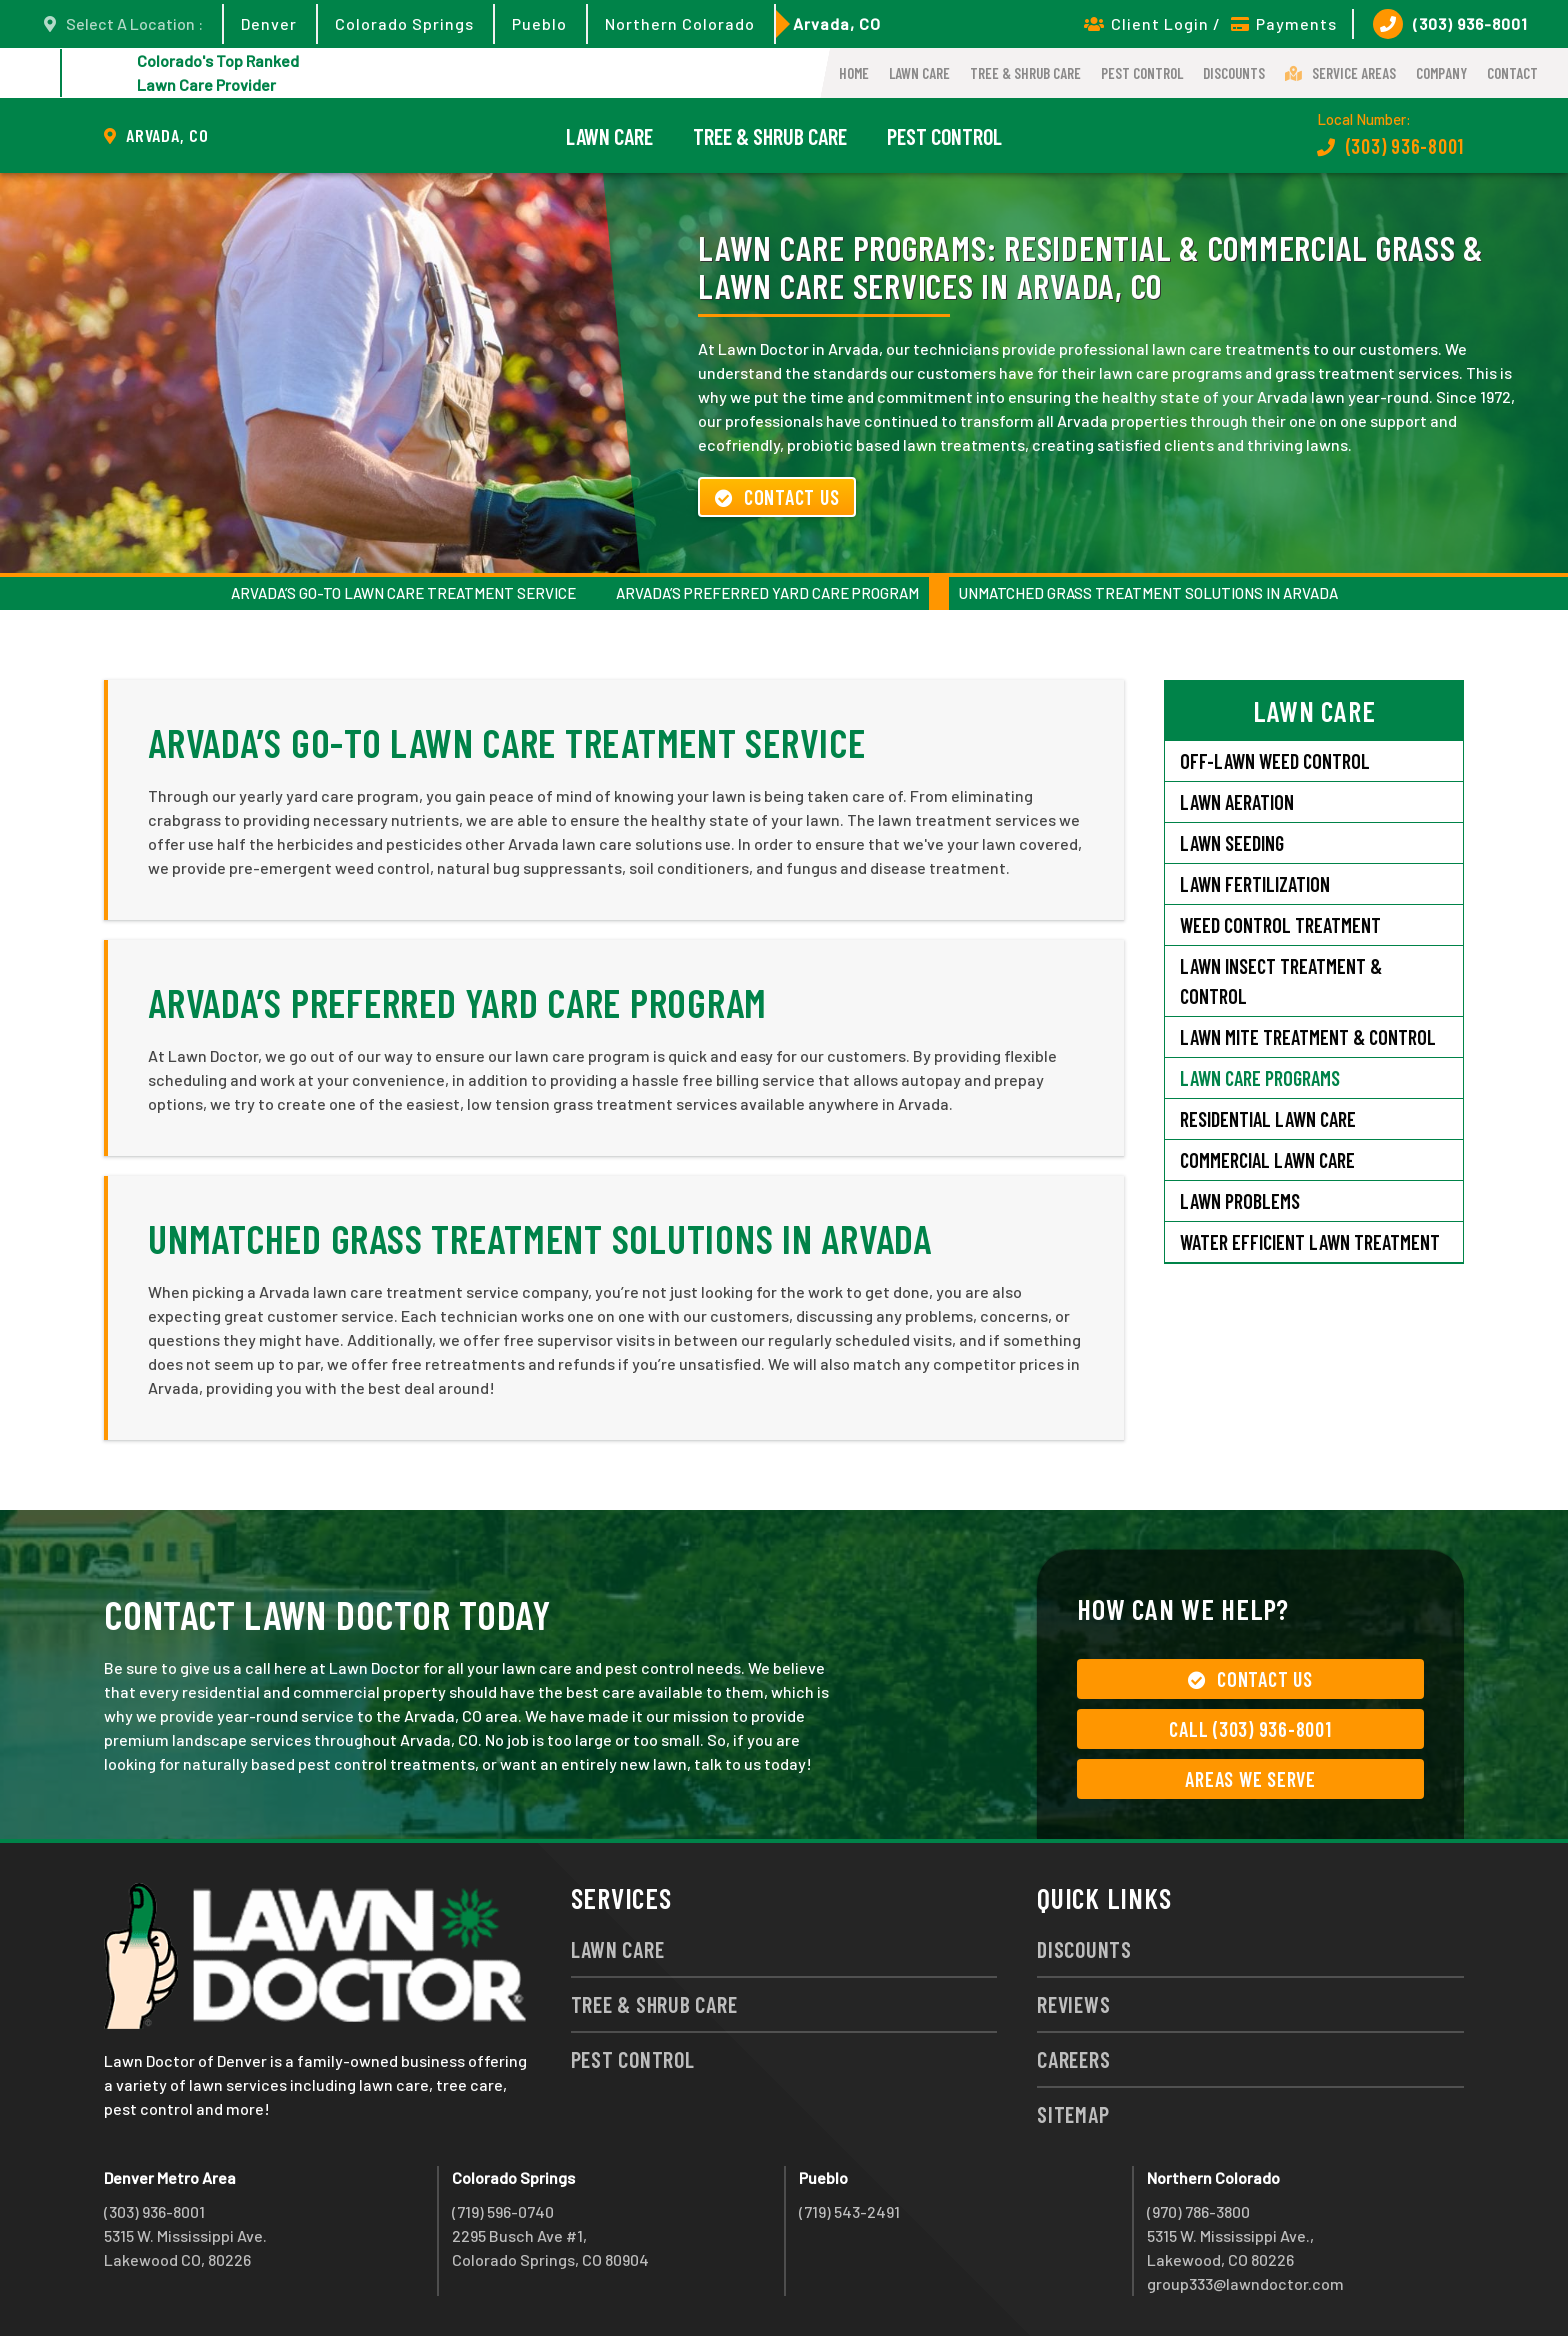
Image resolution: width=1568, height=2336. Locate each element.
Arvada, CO (837, 23)
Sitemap (1073, 2114)
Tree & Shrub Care (1025, 73)
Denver (269, 23)
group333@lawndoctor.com (1245, 2283)
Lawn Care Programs (1260, 1078)
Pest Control (1142, 73)
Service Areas (1340, 73)
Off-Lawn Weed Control (1275, 761)
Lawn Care (919, 73)
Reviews (1073, 2004)
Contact (1512, 73)
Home (854, 73)
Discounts (1234, 73)
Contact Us (777, 497)
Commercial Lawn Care (1267, 1160)
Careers (1073, 2059)
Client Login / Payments (1210, 23)
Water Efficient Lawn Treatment (1310, 1242)
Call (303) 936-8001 (1250, 1729)
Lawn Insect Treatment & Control (1281, 981)
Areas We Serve (1250, 1779)
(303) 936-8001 (1450, 24)
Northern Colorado (680, 23)
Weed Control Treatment (1280, 925)
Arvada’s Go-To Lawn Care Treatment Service (403, 593)
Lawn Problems (1240, 1201)
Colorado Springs (404, 23)
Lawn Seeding (1232, 843)
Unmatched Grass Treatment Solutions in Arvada (1148, 593)
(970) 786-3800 (1198, 2211)
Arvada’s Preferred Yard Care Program (767, 593)
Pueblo (539, 23)
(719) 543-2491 (849, 2211)
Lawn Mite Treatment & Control (1308, 1037)
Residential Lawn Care (1268, 1119)
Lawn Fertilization (1255, 884)
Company (1441, 73)
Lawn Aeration (1237, 802)
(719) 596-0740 (503, 2211)
